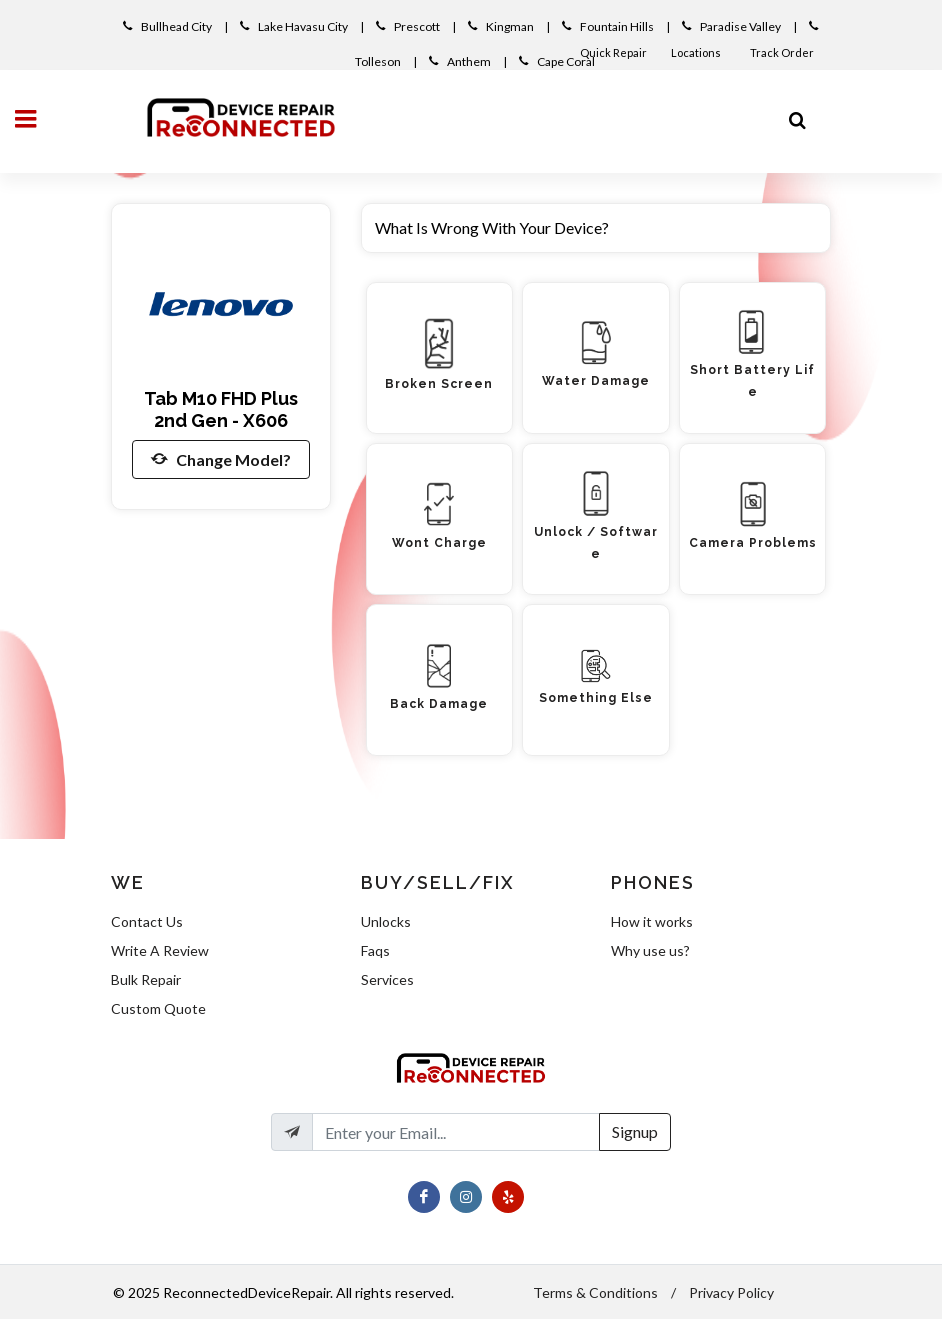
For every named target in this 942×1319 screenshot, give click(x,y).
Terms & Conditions (595, 1292)
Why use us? (650, 950)
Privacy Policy (731, 1292)
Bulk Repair (146, 979)
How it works (652, 921)
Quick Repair (613, 52)
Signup (635, 1131)
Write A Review (160, 950)
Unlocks (386, 921)
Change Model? (221, 459)
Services (387, 979)
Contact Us (147, 921)
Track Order (783, 52)
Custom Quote (158, 1008)
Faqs (375, 950)
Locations (697, 52)
